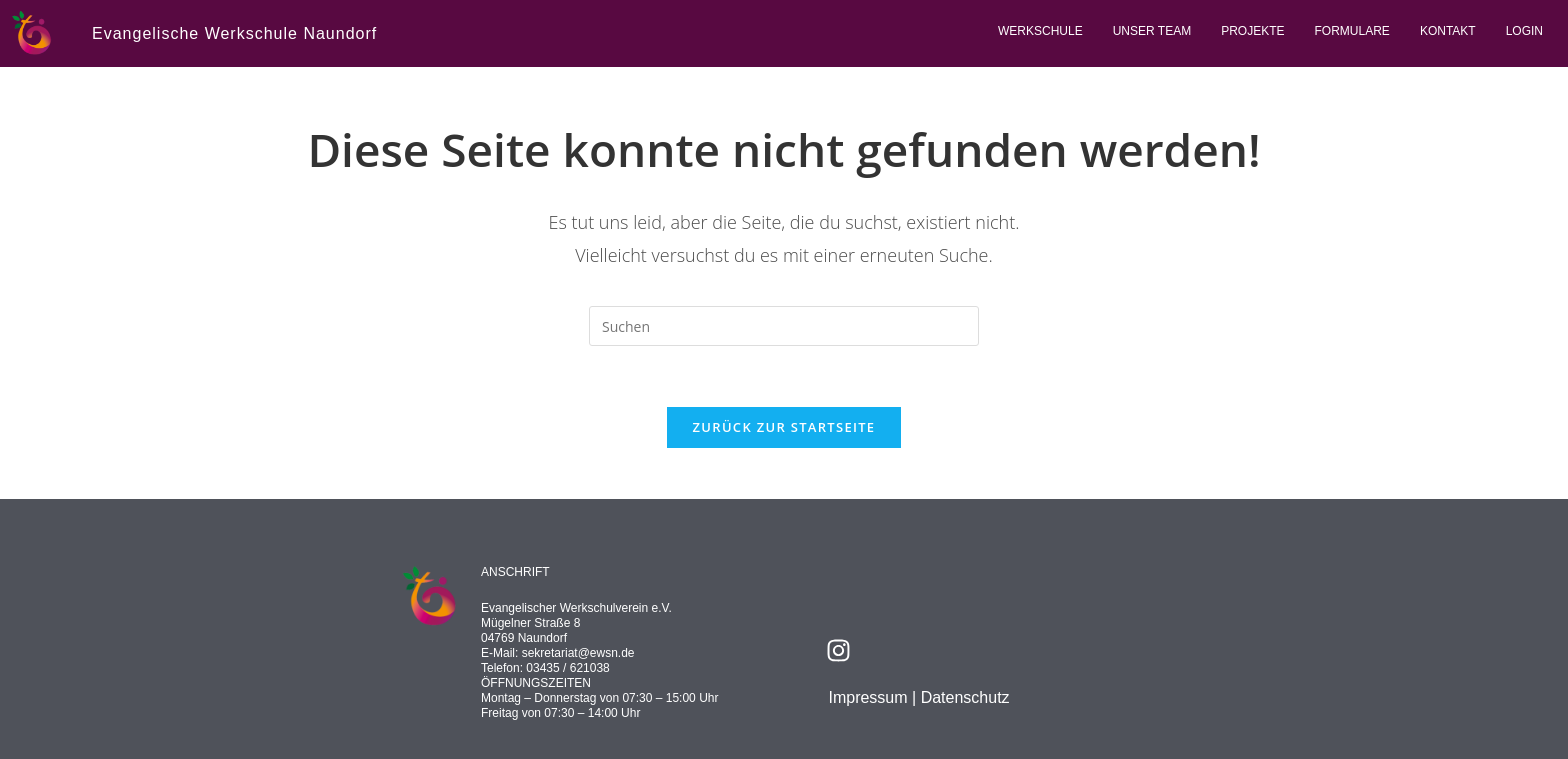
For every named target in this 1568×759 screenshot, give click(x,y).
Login (1524, 31)
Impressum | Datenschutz (918, 697)
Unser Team (1152, 31)
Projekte (1252, 31)
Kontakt (1448, 31)
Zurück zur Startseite (784, 427)
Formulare (1352, 31)
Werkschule (1040, 31)
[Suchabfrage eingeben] (784, 326)
